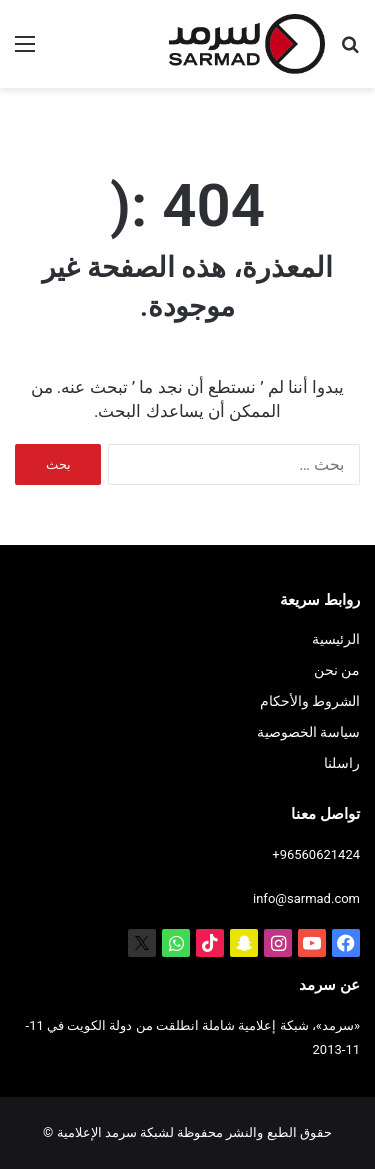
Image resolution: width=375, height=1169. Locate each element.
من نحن (337, 670)
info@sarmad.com (306, 898)
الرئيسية (336, 639)
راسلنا (342, 763)
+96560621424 (316, 854)
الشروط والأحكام (310, 701)
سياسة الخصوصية (308, 732)
